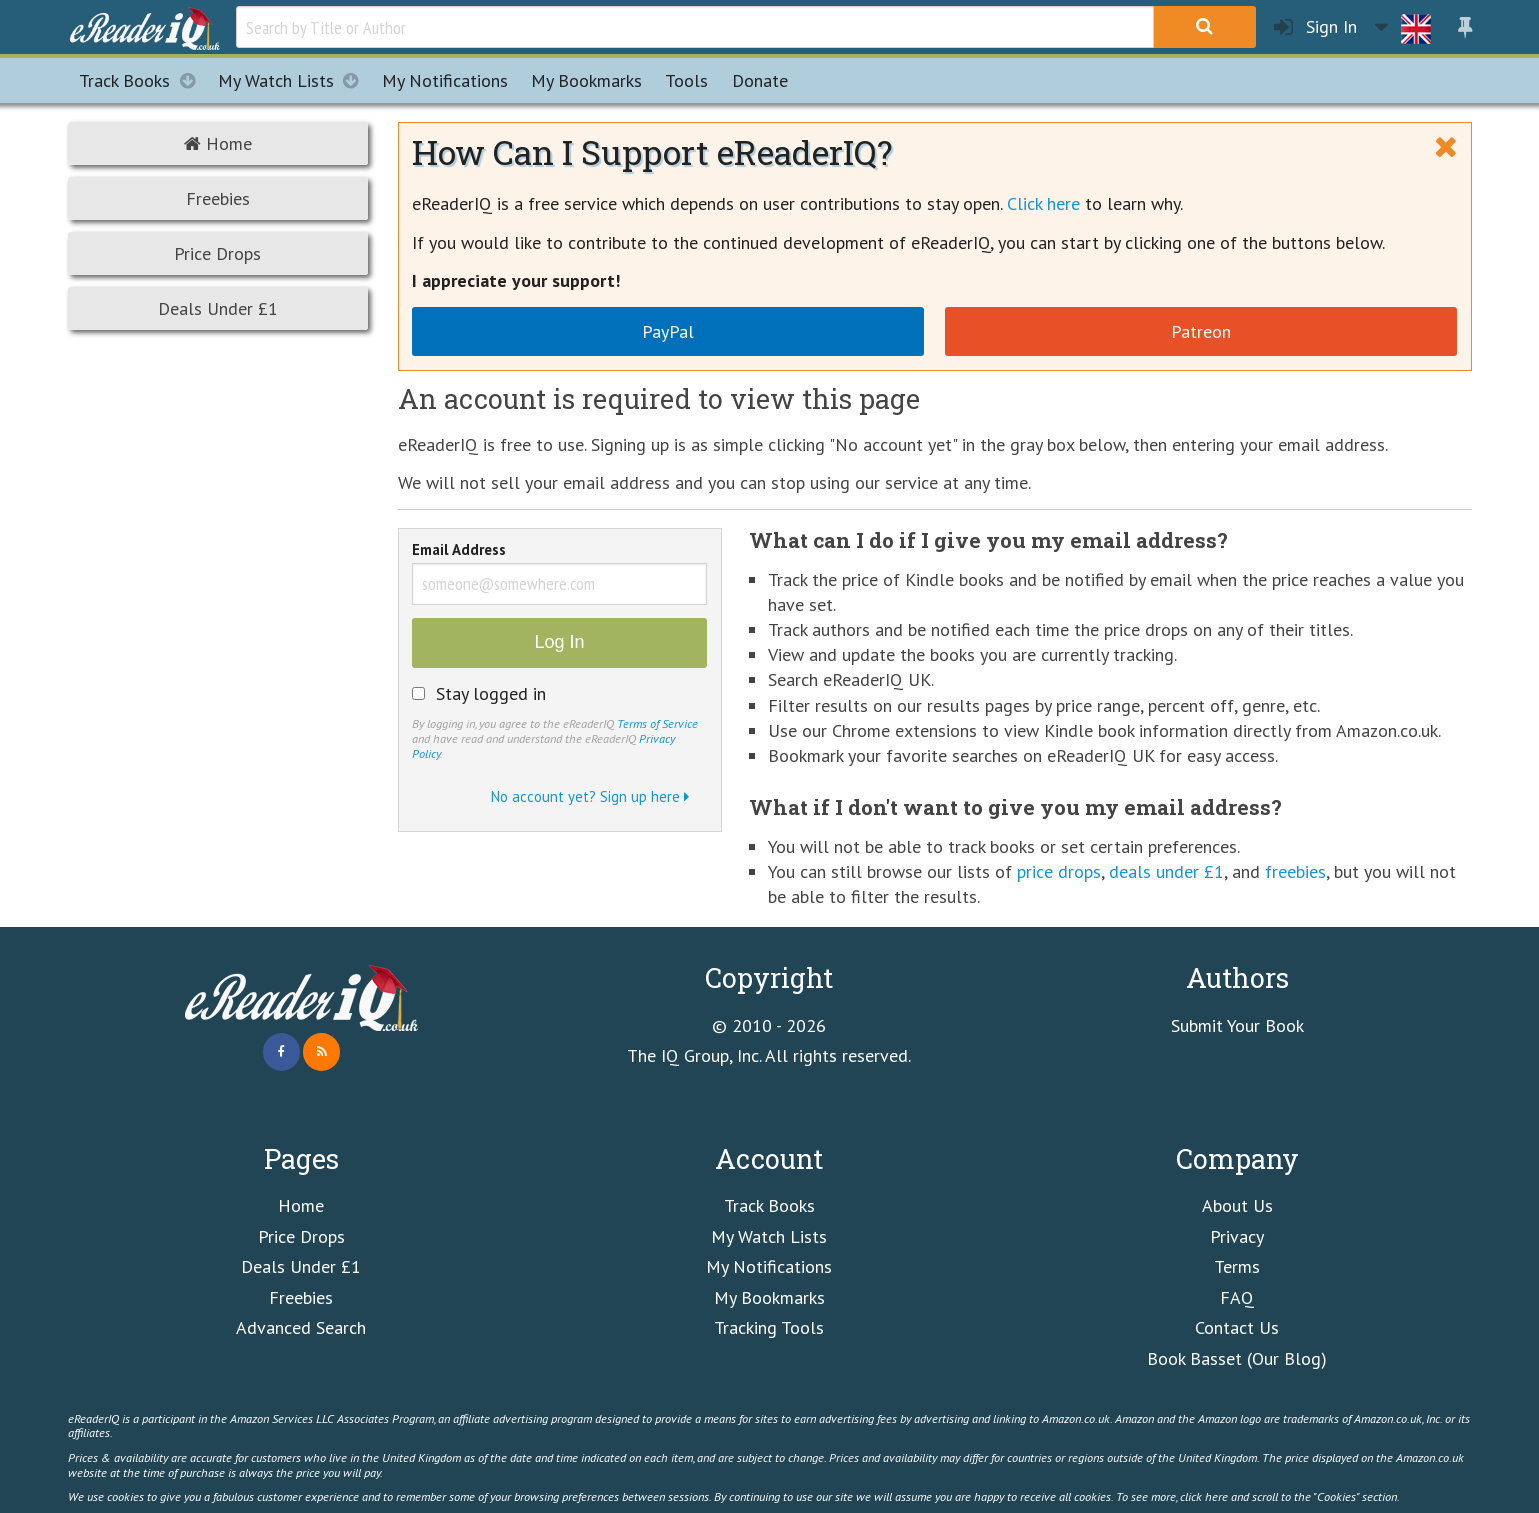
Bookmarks (586, 80)
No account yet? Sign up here (590, 796)
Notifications (445, 80)
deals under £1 (1166, 871)
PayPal (668, 331)
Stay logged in (491, 694)
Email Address (459, 551)
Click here (1043, 203)
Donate (760, 80)
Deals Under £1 (218, 308)
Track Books (142, 80)
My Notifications (769, 1266)
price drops (1059, 871)
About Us (1237, 1205)
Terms (1237, 1266)
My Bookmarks (769, 1297)
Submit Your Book (1237, 1025)
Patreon (1201, 331)
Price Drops (217, 253)
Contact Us (1237, 1327)
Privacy (1237, 1236)
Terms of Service (657, 723)
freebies (1295, 871)
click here (1204, 1496)
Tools (686, 80)
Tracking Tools (769, 1327)
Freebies (218, 198)
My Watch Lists (294, 80)
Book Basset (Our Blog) (1237, 1358)
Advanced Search (301, 1327)
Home (218, 143)
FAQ (1237, 1297)
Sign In (1315, 27)
